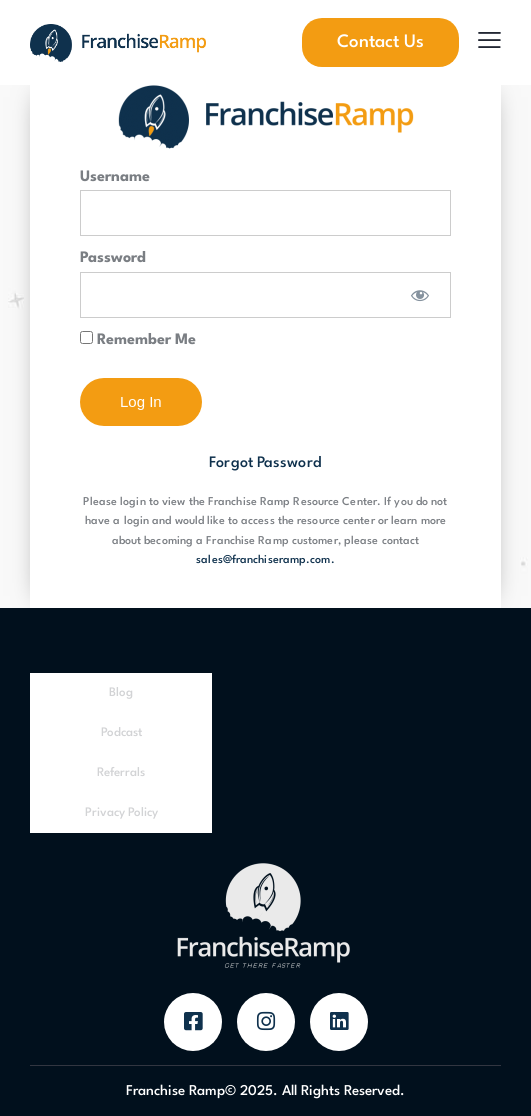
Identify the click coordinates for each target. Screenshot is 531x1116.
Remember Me (138, 339)
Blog (121, 693)
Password (113, 258)
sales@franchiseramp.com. (265, 560)
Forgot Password (265, 463)
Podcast (121, 733)
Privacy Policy (121, 813)
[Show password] (420, 295)
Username (115, 177)
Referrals (121, 773)
